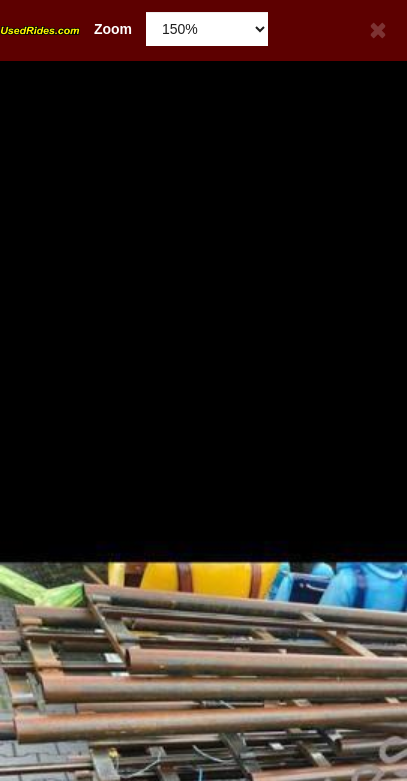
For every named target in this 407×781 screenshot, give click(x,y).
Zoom (66, 29)
